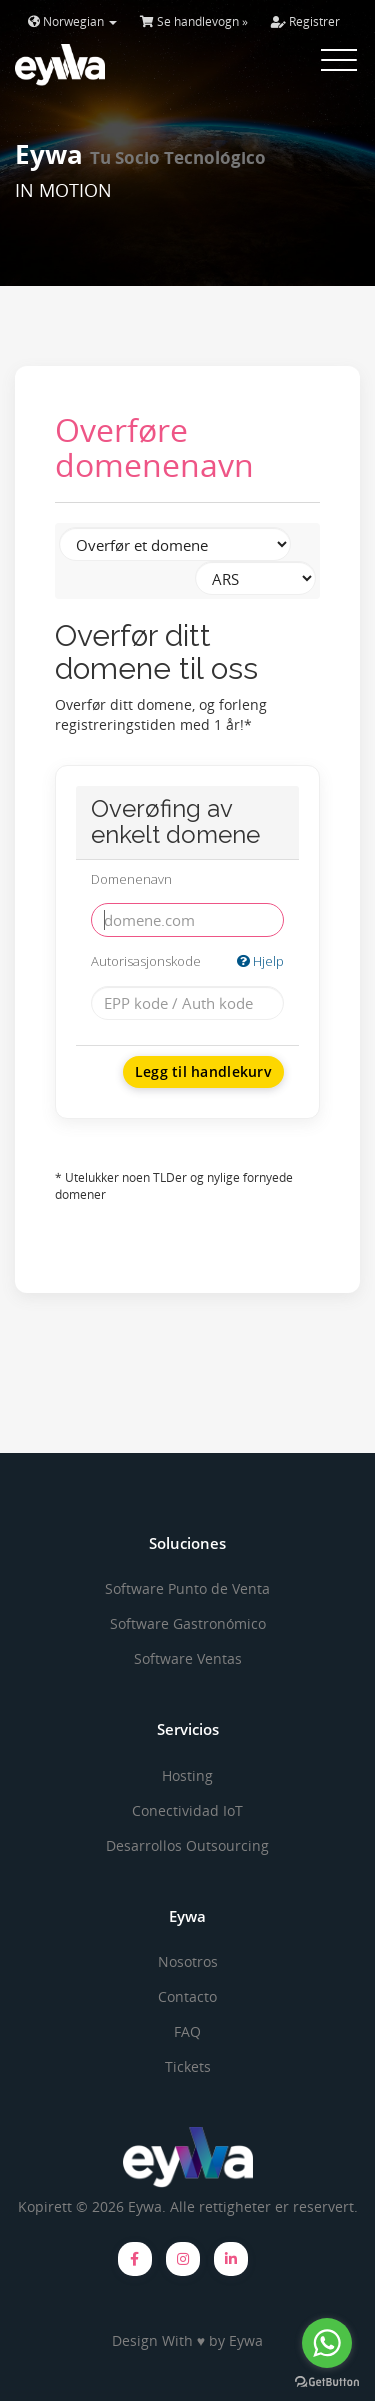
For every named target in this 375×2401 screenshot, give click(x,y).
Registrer (305, 21)
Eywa (246, 2340)
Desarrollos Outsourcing (187, 1845)
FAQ (187, 2031)
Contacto (187, 1996)
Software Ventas (188, 1658)
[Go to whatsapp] (327, 2343)
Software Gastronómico (188, 1623)
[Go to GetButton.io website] (327, 2381)
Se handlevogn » (194, 21)
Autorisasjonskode (187, 961)
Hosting (187, 1775)
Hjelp (260, 961)
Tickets (188, 2066)
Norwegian (72, 21)
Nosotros (188, 1961)
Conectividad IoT (187, 1810)
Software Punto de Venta (187, 1588)
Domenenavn (131, 879)
